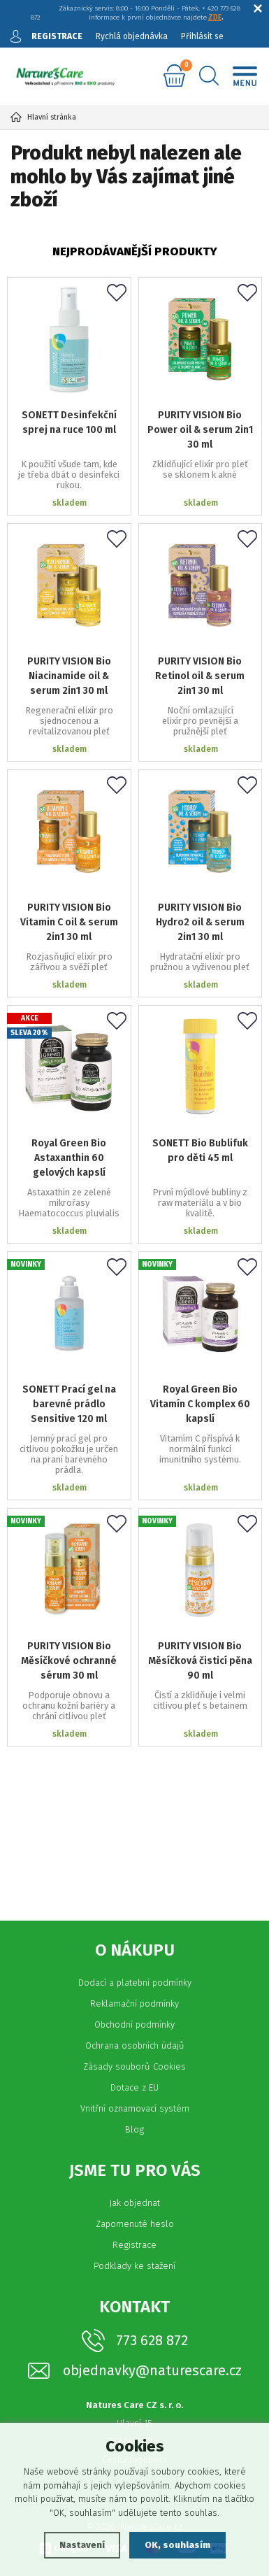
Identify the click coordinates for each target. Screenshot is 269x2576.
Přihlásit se (202, 36)
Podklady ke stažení (134, 2266)
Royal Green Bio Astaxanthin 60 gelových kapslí (68, 1158)
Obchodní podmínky (134, 2024)
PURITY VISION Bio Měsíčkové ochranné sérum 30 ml (69, 1660)
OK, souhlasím (177, 2545)
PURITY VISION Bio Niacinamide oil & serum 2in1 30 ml (69, 676)
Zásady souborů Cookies (134, 2066)
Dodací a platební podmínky (134, 1982)
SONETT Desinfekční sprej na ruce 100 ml (69, 422)
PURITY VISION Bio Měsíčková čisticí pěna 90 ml (200, 1660)
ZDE (214, 17)
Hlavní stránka (43, 117)
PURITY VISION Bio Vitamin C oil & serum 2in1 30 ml (69, 922)
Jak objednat (134, 2203)
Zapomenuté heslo (135, 2224)
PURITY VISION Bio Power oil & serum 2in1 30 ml (200, 429)
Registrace (134, 2245)
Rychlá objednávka (132, 36)
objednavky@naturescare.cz (152, 2371)
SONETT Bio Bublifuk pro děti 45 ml (200, 1150)
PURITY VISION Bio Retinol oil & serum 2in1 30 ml (200, 676)
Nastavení (82, 2545)
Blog (134, 2129)
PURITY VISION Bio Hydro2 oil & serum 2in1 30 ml (200, 922)
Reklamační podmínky (134, 2003)
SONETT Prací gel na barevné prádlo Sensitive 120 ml (69, 1404)
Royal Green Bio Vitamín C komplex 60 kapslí (200, 1404)
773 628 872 (152, 2340)
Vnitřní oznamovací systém (134, 2108)
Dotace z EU (134, 2087)
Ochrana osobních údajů (134, 2045)
